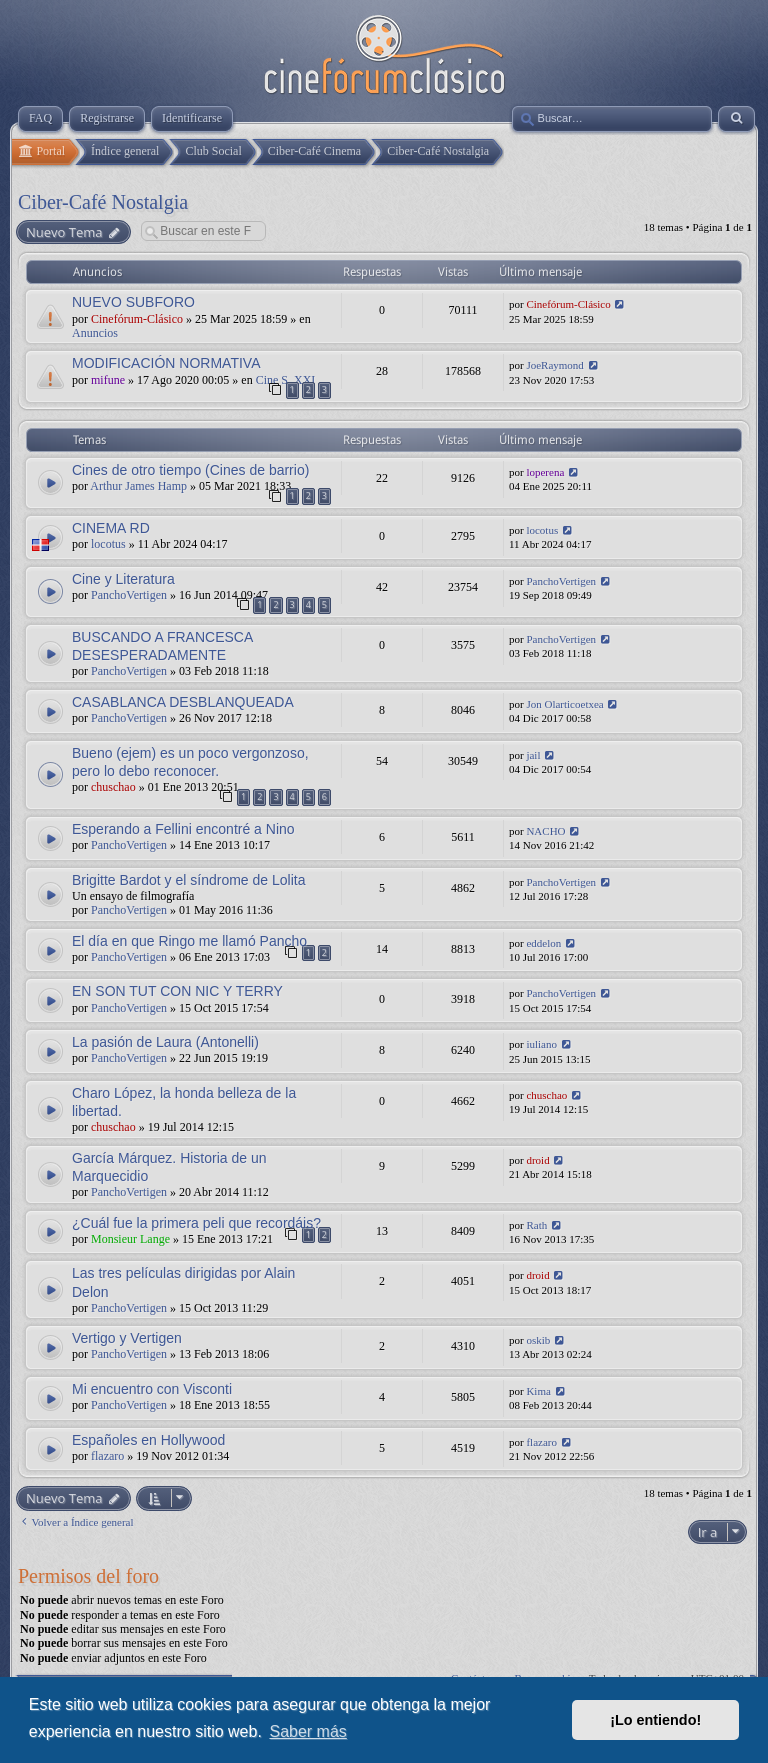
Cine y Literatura (123, 579)
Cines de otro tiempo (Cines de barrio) (190, 470)
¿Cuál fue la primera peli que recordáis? (196, 1223)
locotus (108, 544)
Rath (536, 1225)
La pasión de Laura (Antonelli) (165, 1042)
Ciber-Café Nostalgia (103, 202)
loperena (545, 472)
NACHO (545, 831)
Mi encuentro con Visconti (152, 1389)
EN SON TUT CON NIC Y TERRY (177, 991)
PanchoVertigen (129, 595)
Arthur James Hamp (138, 486)
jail (533, 755)
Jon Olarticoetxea (564, 704)
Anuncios (95, 333)
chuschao (113, 787)
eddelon (543, 943)
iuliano (541, 1044)
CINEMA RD (111, 528)
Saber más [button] (307, 1731)
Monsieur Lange (130, 1239)
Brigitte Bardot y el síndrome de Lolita (188, 880)
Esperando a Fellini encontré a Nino (183, 829)
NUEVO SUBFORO (133, 302)
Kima (538, 1391)
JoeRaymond (554, 365)
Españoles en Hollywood (148, 1440)
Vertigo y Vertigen (127, 1338)
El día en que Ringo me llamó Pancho (189, 941)
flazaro (107, 1456)
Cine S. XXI (286, 380)
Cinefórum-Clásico (137, 319)
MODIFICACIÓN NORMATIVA (166, 363)
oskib (538, 1340)
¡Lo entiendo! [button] (655, 1720)
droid (537, 1160)
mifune (108, 380)
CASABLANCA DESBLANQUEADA (183, 702)
